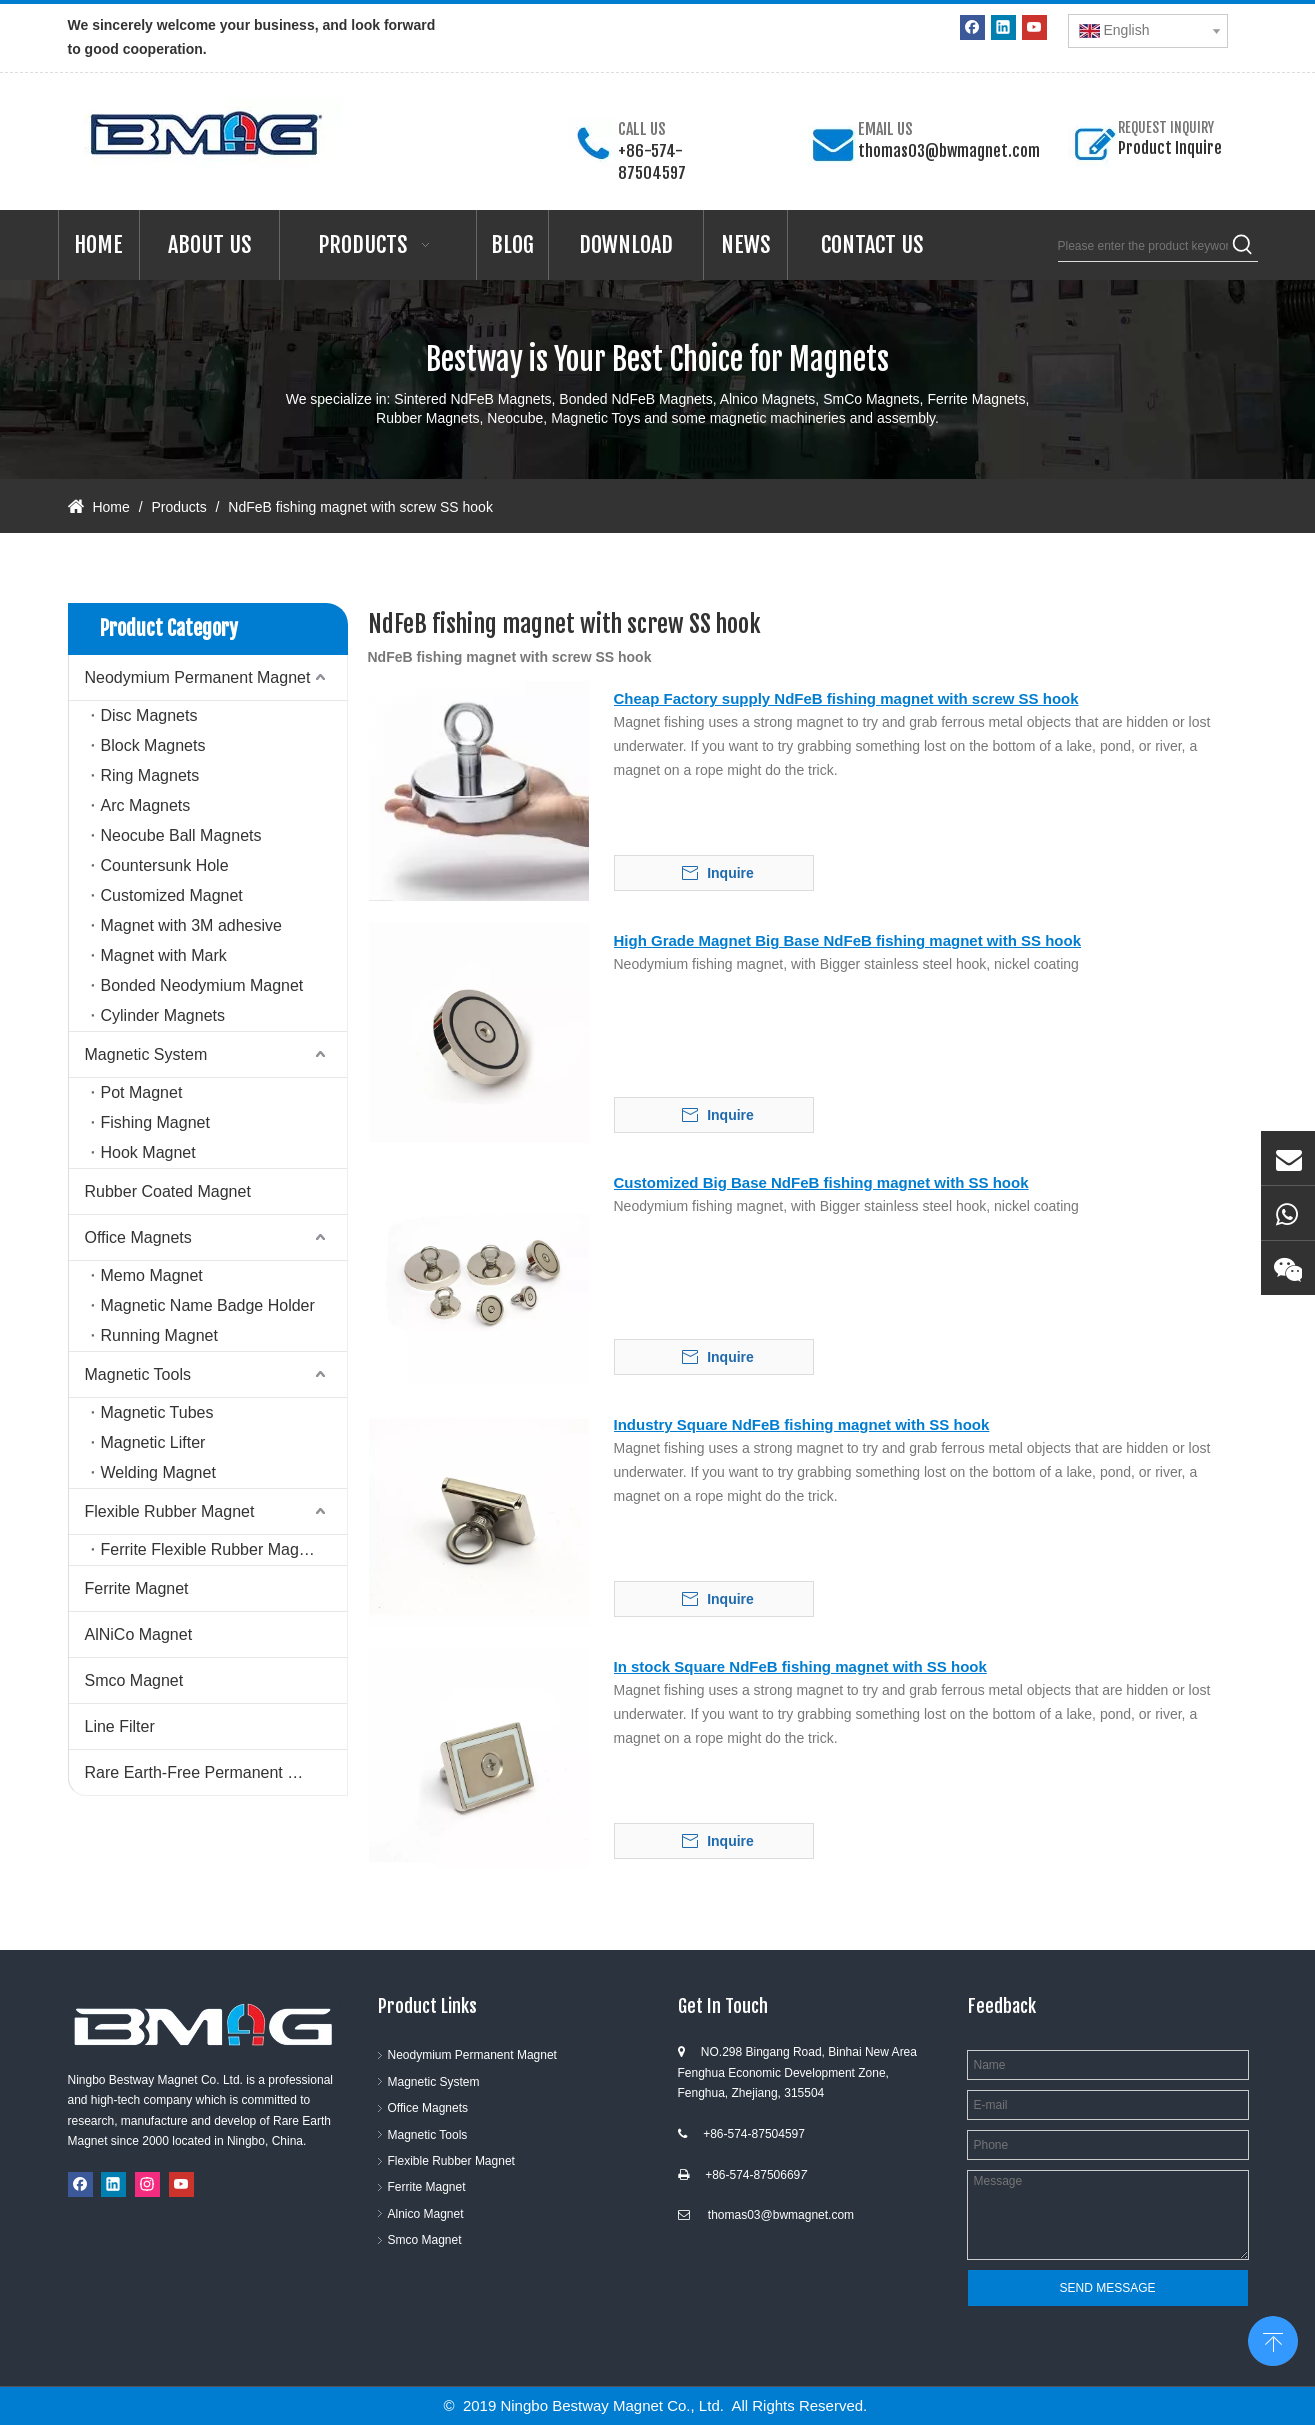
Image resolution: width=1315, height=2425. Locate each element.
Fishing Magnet (155, 1122)
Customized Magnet (172, 895)
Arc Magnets (146, 805)
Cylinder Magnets (163, 1015)
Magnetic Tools (138, 1374)
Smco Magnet (134, 1680)
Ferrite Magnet (137, 1588)
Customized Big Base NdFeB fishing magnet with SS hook (821, 1182)
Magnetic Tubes (157, 1412)
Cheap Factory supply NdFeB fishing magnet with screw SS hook (846, 698)
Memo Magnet (152, 1275)
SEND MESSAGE (1107, 2288)
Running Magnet (159, 1335)
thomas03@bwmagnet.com (949, 151)
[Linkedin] (1003, 27)
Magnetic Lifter (153, 1442)
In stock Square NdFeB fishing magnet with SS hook (800, 1666)
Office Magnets (138, 1237)
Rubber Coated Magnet (168, 1191)
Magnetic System (146, 1054)
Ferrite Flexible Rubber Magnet (211, 1549)
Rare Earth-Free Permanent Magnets (216, 1772)
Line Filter (120, 1726)
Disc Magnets (149, 715)
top (1273, 2339)
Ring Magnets (150, 775)
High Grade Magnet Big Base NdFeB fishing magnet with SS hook (848, 940)
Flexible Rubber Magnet (170, 1511)
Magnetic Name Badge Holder (208, 1305)
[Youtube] (1034, 27)
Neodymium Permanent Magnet (198, 677)
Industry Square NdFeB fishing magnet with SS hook (802, 1424)
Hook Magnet (148, 1152)
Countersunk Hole (165, 865)
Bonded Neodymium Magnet (202, 985)
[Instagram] (147, 2184)
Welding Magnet (158, 1472)
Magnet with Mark (164, 955)
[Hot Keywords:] (1243, 246)
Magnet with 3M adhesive (191, 925)
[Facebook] (972, 27)
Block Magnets (153, 745)
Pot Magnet (142, 1092)
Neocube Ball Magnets (181, 835)
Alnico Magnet (426, 2214)
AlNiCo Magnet (139, 1634)
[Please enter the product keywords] (1143, 246)
